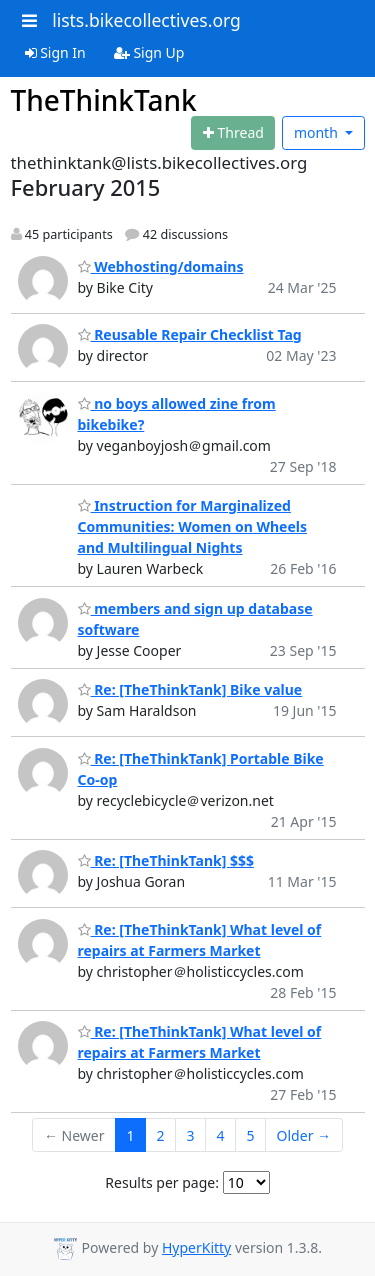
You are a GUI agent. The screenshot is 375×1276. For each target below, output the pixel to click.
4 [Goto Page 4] (221, 1135)
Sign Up (149, 52)
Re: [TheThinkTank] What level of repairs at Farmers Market (200, 1042)
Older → (304, 1135)
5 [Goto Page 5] (251, 1135)
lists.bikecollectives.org (146, 20)
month (318, 132)
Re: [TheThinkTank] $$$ (166, 860)
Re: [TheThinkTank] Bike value (190, 689)
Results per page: (162, 1182)
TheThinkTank (104, 100)
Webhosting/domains (161, 266)
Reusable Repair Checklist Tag (190, 334)
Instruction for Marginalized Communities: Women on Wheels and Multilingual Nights (192, 526)
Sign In (55, 52)
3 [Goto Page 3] (191, 1135)
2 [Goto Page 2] (161, 1135)
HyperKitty (196, 1247)
